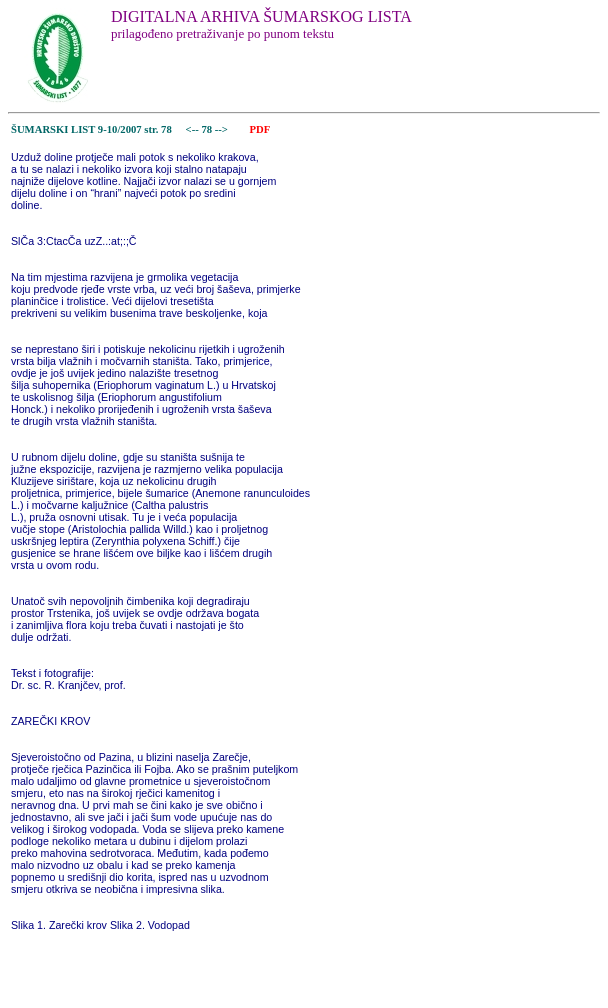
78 (207, 129)
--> (223, 129)
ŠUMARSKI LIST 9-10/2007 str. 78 (91, 129)
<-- (192, 129)
